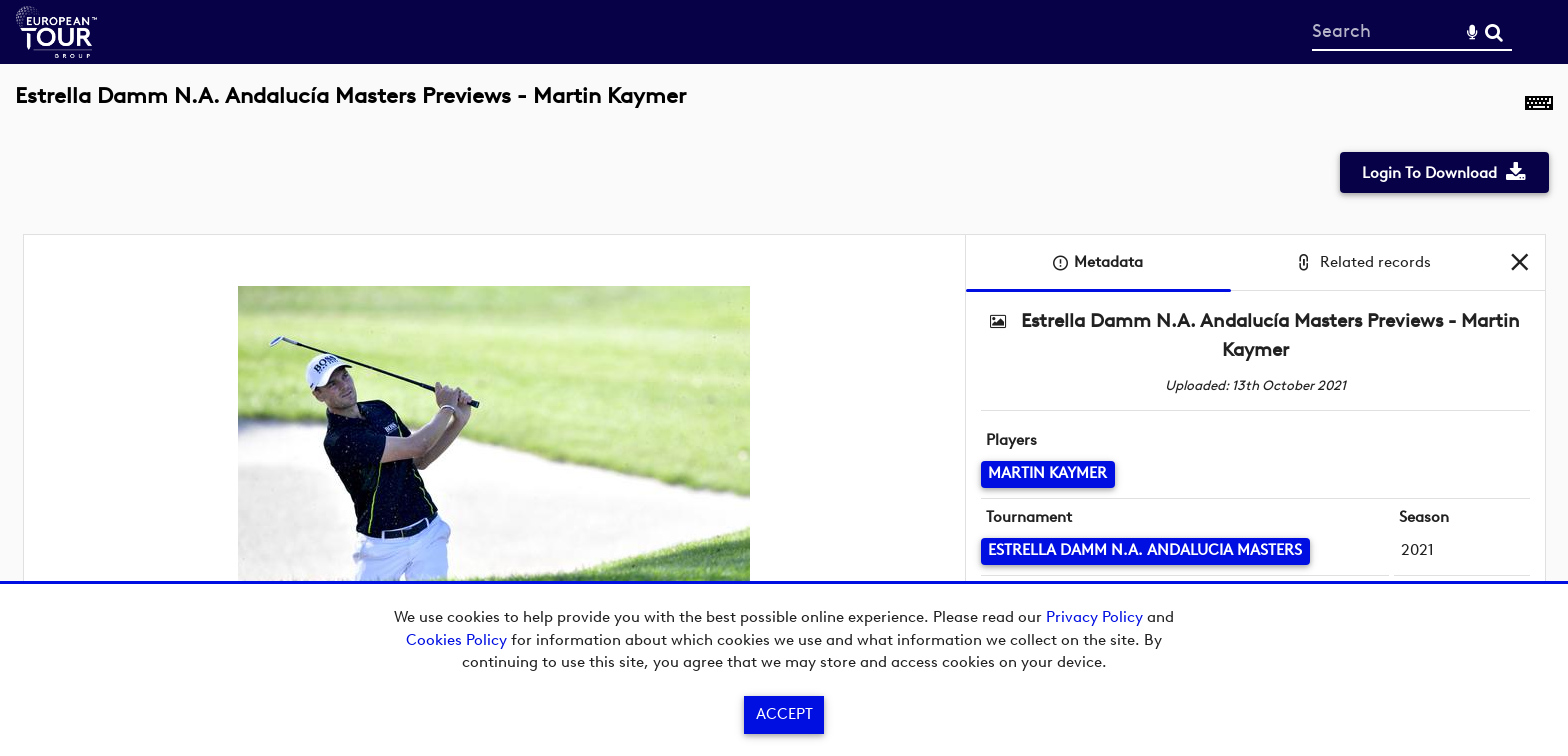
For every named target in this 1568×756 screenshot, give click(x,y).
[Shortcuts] (1539, 107)
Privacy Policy (1094, 617)
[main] (784, 383)
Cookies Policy (456, 640)
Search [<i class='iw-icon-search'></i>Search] (1494, 31)
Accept (784, 714)
